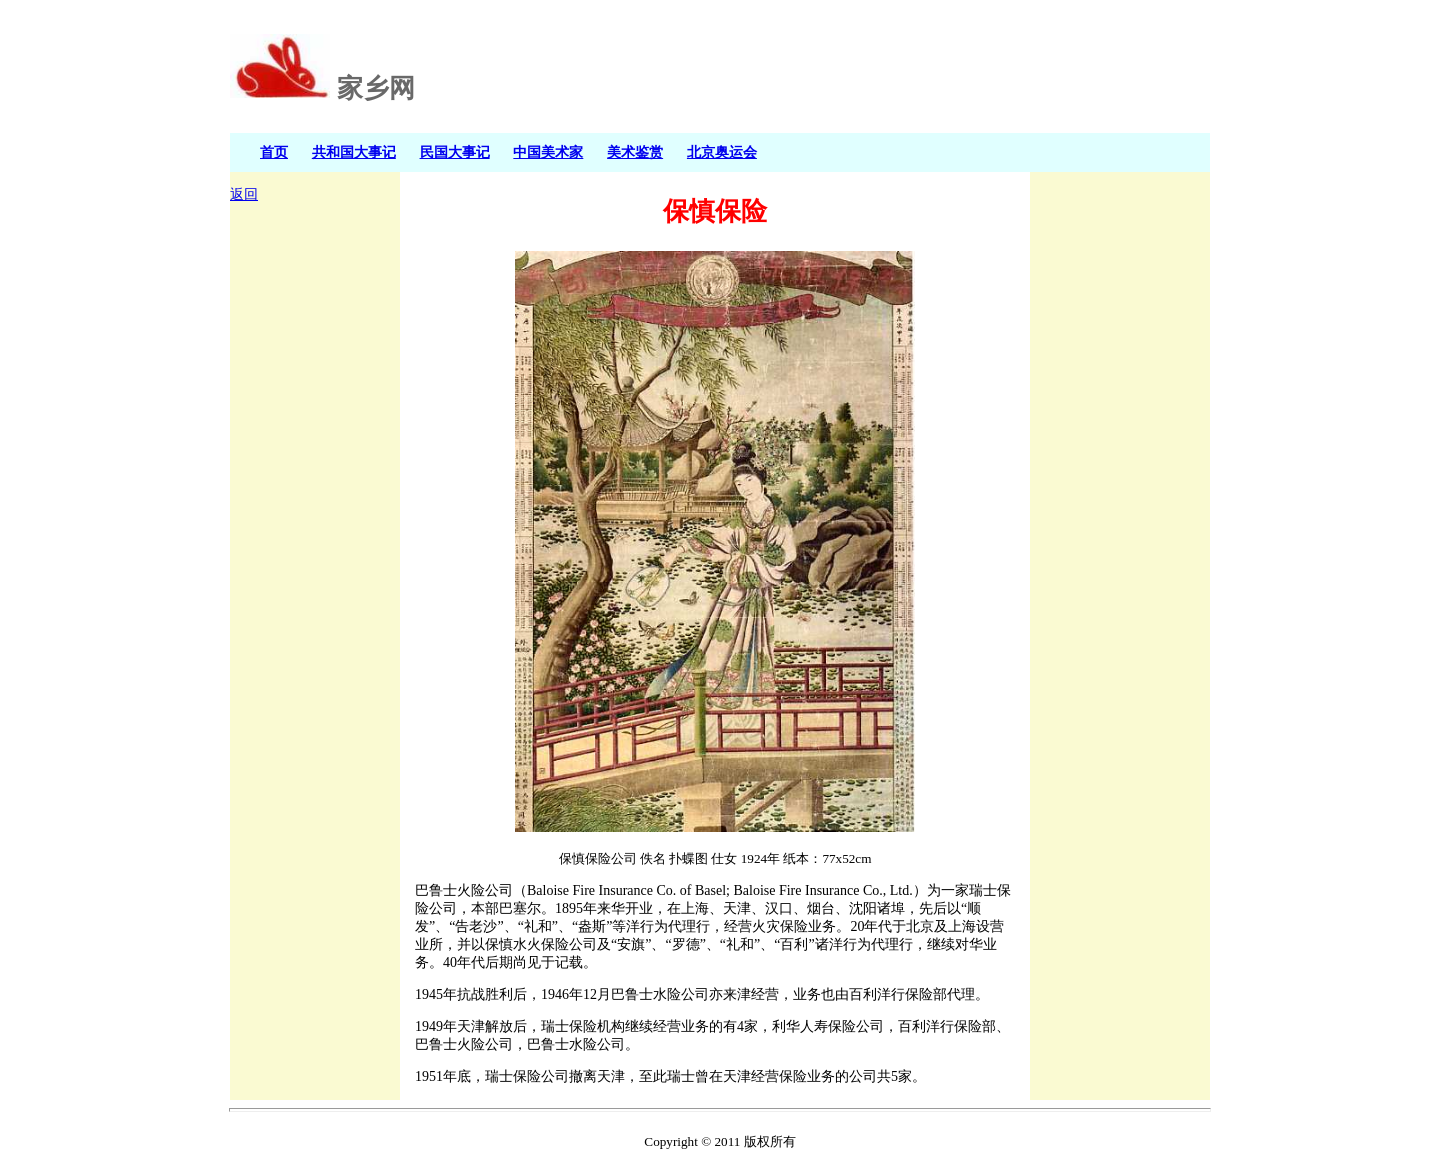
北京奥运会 (722, 152)
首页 (274, 152)
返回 (244, 194)
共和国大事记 (354, 152)
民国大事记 (455, 152)
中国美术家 (548, 152)
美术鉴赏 (635, 152)
